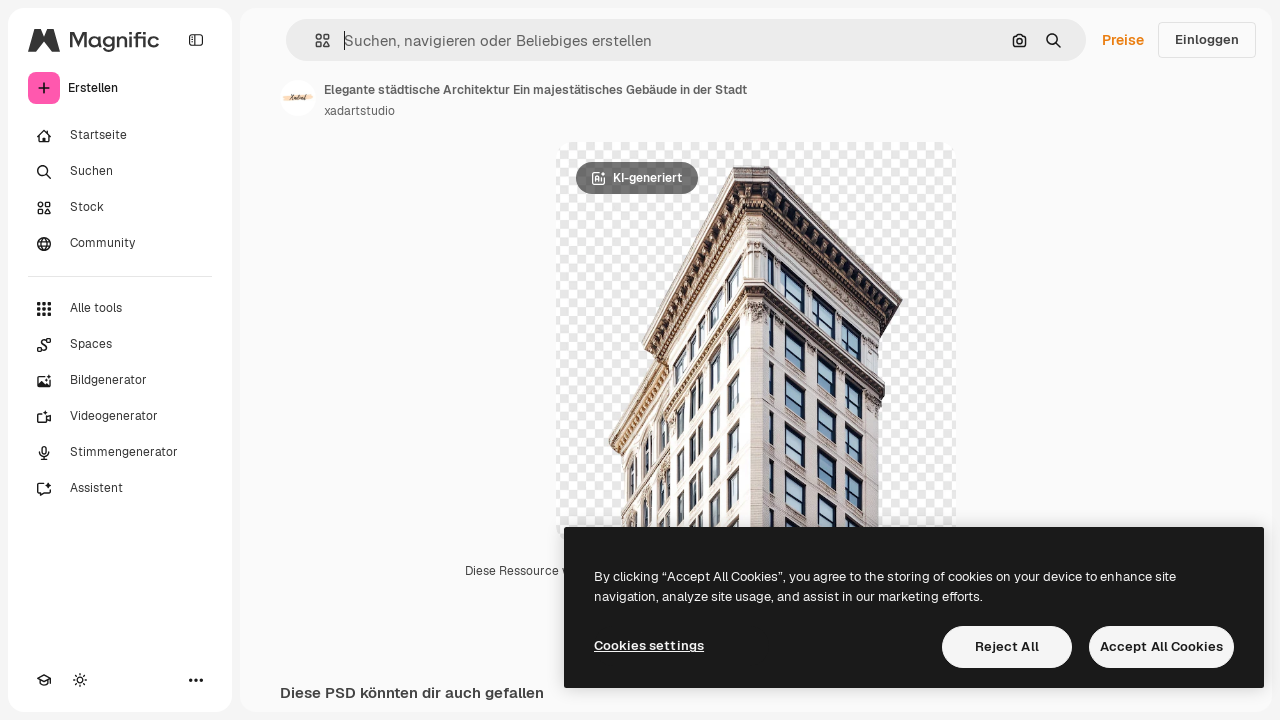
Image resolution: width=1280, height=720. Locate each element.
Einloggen (1207, 39)
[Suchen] (120, 172)
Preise (1123, 40)
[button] (314, 40)
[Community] (120, 244)
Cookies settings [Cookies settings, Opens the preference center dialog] (649, 645)
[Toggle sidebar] (196, 40)
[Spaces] (120, 345)
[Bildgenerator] (120, 381)
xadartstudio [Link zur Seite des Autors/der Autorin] (359, 111)
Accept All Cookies (1161, 646)
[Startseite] (120, 136)
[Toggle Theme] (80, 680)
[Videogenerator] (120, 417)
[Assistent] (120, 489)
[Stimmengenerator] (120, 453)
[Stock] (120, 208)
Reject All (1007, 646)
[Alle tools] (120, 309)
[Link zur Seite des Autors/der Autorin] (298, 98)
